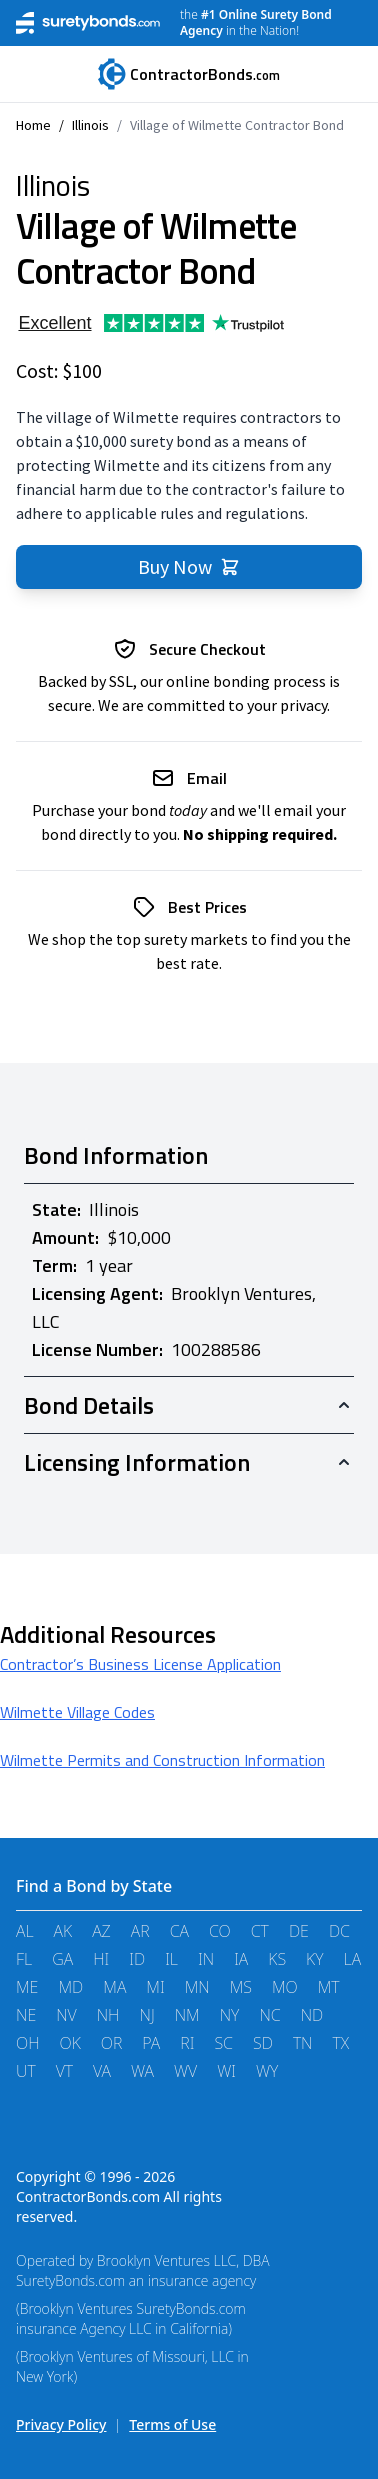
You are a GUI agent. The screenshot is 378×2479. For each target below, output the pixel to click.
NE (26, 2015)
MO (285, 1987)
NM (187, 2015)
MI (155, 1987)
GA (62, 1959)
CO (220, 1931)
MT (329, 1987)
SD (263, 2043)
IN (206, 1959)
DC (339, 1931)
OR (112, 2043)
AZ (101, 1931)
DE (299, 1931)
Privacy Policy (61, 2424)
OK (70, 2043)
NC (269, 2015)
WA (142, 2071)
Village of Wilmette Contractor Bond (237, 125)
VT (64, 2071)
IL (171, 1959)
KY (314, 1959)
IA (241, 1959)
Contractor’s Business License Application (140, 1664)
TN (303, 2043)
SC (223, 2043)
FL (24, 1959)
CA (179, 1931)
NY (230, 2015)
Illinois (90, 125)
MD (70, 1987)
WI (226, 2071)
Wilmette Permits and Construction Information (162, 1760)
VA (102, 2071)
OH (28, 2043)
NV (66, 2015)
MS (241, 1987)
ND (312, 2015)
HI (101, 1959)
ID (137, 1959)
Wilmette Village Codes (77, 1712)
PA (151, 2043)
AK (63, 1931)
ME (27, 1987)
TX (341, 2043)
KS (277, 1959)
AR (140, 1931)
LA (353, 1959)
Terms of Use (172, 2424)
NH (108, 2015)
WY (267, 2071)
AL (25, 1931)
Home (33, 125)
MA (114, 1987)
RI (187, 2043)
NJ (147, 2015)
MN (197, 1987)
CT (260, 1931)
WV (185, 2071)
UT (26, 2071)
